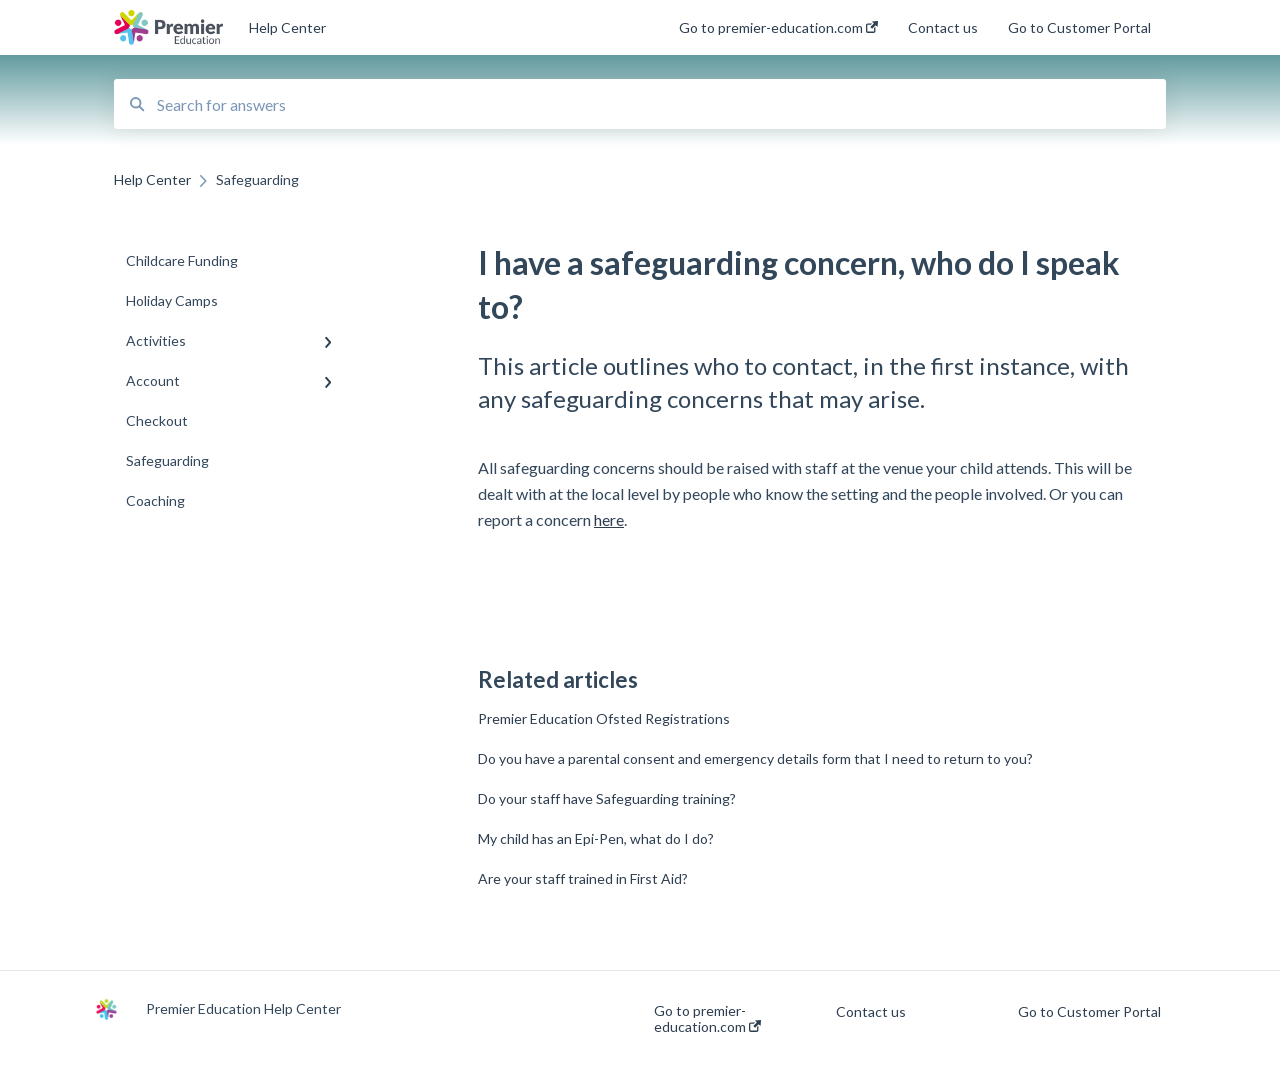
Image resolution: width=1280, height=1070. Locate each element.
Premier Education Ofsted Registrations (604, 718)
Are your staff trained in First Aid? (583, 878)
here (609, 519)
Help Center (287, 27)
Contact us (871, 1012)
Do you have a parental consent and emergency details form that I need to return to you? (755, 758)
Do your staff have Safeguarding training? (607, 798)
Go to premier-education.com (707, 1019)
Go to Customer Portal (1089, 1012)
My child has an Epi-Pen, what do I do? (596, 838)
